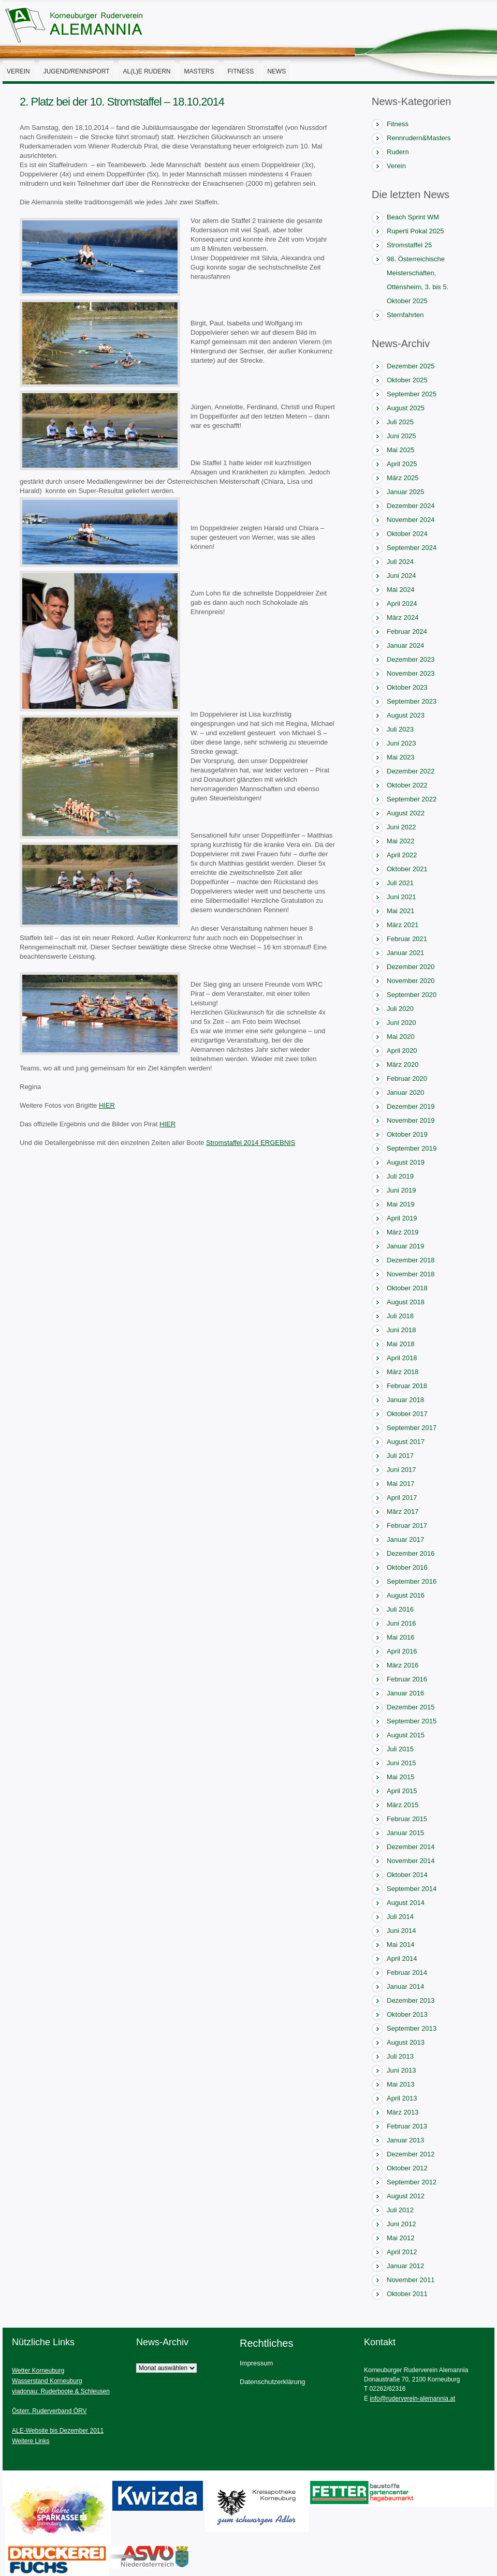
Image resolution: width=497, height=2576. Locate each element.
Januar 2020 (405, 1092)
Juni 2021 (401, 897)
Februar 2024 (407, 631)
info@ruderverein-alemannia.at (412, 2398)
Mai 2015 (400, 1777)
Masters (199, 71)
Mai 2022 (400, 841)
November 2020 (411, 981)
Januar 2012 (405, 2266)
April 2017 (402, 1497)
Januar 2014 (405, 1986)
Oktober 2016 (407, 1567)
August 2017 (406, 1442)
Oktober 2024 (407, 534)
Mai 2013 (400, 2084)
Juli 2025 (400, 422)
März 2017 (402, 1511)
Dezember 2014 (411, 1847)
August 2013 (406, 2042)
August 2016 (406, 1595)
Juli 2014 (400, 1916)
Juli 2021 (400, 883)
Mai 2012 (400, 2238)
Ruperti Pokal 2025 (415, 231)
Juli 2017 (400, 1456)
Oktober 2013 (407, 2014)
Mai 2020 (400, 1036)
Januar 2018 (405, 1400)
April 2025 (402, 464)
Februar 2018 (407, 1386)
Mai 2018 (400, 1344)
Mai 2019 (400, 1204)
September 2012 (411, 2182)
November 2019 (411, 1120)
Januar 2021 (405, 953)
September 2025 (411, 394)
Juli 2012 (400, 2210)
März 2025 (402, 478)
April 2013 (402, 2098)
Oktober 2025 (407, 380)
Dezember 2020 (411, 967)
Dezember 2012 (411, 2154)
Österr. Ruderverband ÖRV (49, 2411)
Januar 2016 (405, 1693)
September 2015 (411, 1721)
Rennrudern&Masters (419, 138)
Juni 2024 (401, 575)
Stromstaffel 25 (409, 245)
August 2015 (406, 1735)
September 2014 (411, 1889)
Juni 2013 (401, 2070)
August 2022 (406, 813)
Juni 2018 (401, 1330)
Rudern (398, 152)
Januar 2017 (405, 1539)
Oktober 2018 (407, 1288)
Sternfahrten (405, 315)
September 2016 (411, 1581)
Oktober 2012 (407, 2168)
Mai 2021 (400, 911)
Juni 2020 (401, 1022)
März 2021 (402, 925)
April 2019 (402, 1218)
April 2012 (402, 2252)
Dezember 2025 (411, 366)
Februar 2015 (407, 1819)
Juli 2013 (400, 2056)
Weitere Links (30, 2441)
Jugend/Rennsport (76, 71)
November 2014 (411, 1861)
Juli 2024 (400, 561)
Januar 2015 (405, 1833)
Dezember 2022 (411, 771)
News (276, 71)
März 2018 (402, 1372)
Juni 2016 (401, 1623)
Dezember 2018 (411, 1260)
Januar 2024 (405, 645)
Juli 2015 (400, 1749)
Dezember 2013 (411, 2000)
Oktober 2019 (407, 1134)
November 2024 (411, 520)
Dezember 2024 (411, 506)
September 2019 (411, 1148)
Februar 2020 (407, 1078)
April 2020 (402, 1050)
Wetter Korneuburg (38, 2370)
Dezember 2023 (411, 659)
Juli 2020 (400, 1008)
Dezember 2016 (411, 1553)
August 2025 (406, 408)
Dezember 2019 (411, 1106)
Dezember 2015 (411, 1707)
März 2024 (402, 617)
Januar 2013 (405, 2140)
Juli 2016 (400, 1609)
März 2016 (402, 1665)
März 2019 (402, 1232)
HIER (107, 1105)
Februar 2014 (407, 1972)
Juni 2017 (401, 1469)
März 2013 (402, 2112)
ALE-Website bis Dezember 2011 (58, 2430)
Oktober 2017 (407, 1414)
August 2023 (406, 715)
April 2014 (402, 1958)
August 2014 (406, 1903)
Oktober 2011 (407, 2294)
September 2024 (411, 548)
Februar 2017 (407, 1525)
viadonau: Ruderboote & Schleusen (61, 2391)
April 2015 (402, 1791)
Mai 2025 (400, 450)
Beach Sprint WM (413, 217)
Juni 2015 (401, 1763)
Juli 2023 (400, 729)
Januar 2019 (405, 1246)
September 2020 (411, 995)
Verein (18, 71)
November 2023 (411, 673)
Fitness (241, 71)
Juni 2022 (401, 827)
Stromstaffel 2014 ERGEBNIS (250, 1142)
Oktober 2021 (407, 869)
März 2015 (402, 1805)
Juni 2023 (401, 743)
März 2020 (402, 1064)
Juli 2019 (400, 1176)
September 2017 (411, 1428)
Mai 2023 (400, 757)
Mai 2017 (400, 1483)
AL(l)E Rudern (146, 71)
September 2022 (411, 799)
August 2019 (406, 1162)
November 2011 (411, 2280)
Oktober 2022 (407, 785)
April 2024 (402, 603)
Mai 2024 (400, 589)
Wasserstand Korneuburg (47, 2381)
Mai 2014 (400, 1944)
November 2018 (411, 1274)
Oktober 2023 (407, 687)
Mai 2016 (400, 1637)
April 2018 (402, 1358)
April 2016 (402, 1651)
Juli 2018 (400, 1316)
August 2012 (406, 2196)
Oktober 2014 (407, 1875)
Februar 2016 (407, 1679)
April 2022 (402, 855)
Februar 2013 (407, 2126)
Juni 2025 (401, 436)
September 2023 (411, 701)
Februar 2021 (407, 939)
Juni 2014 (401, 1930)
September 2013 (411, 2028)
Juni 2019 (401, 1190)
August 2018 (406, 1302)
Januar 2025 (405, 492)
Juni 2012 (401, 2224)
